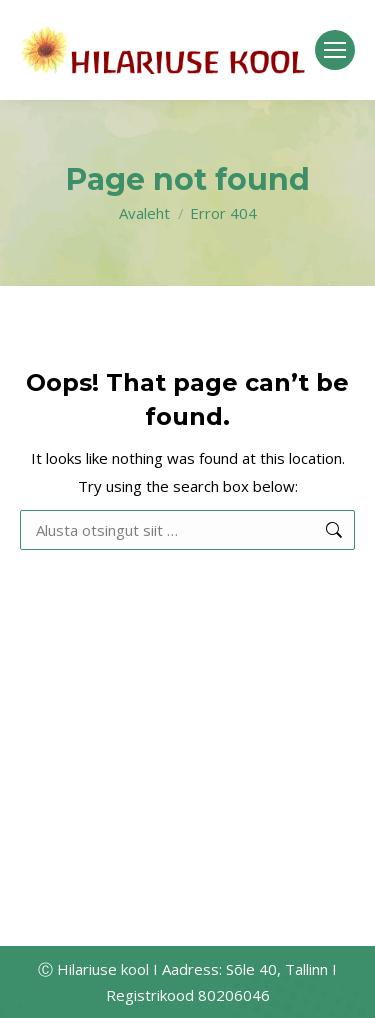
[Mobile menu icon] (335, 50)
